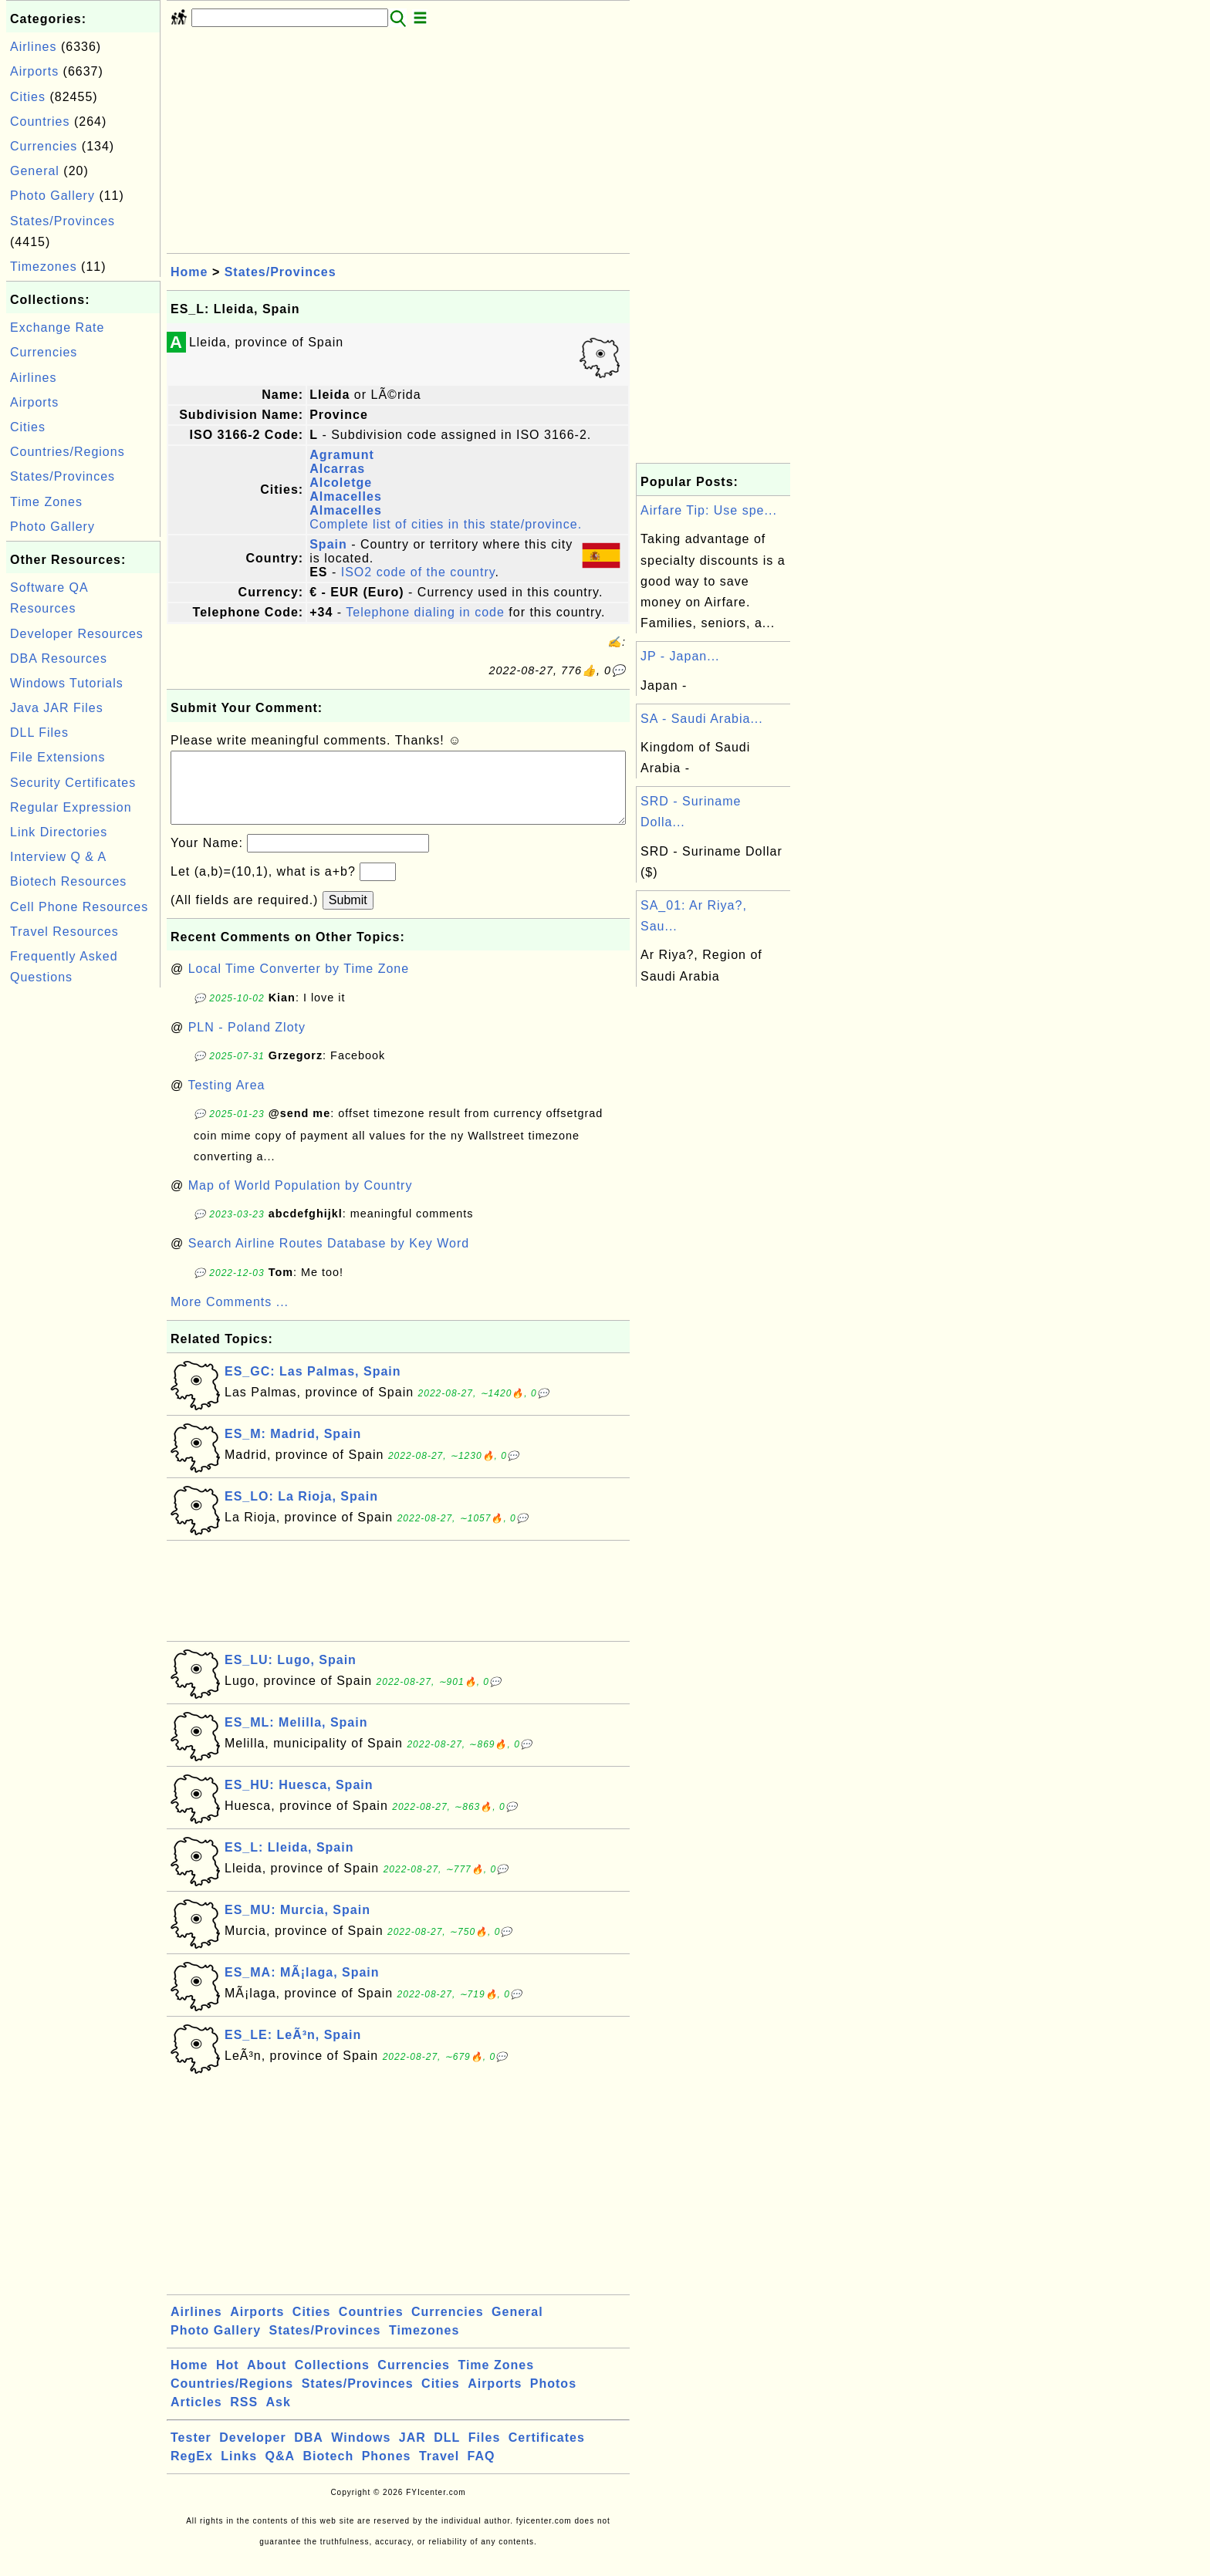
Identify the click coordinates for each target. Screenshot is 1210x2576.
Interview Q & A (58, 856)
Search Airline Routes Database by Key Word (329, 1258)
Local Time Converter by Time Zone (298, 984)
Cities (28, 96)
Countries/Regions (67, 451)
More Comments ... (230, 1317)
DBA (308, 2453)
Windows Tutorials (66, 683)
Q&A (280, 2471)
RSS (244, 2417)
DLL (447, 2453)
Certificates (547, 2453)
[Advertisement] (83, 1222)
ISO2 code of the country (418, 572)
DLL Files (39, 732)
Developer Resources (77, 633)
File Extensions (58, 757)
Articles (196, 2417)
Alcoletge (340, 482)
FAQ (481, 2471)
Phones (386, 2471)
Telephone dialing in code (425, 612)
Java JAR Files (56, 707)
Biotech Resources (68, 881)
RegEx (192, 2471)
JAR (412, 2453)
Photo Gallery (52, 195)
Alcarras (337, 468)
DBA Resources (58, 658)
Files (484, 2453)
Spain (328, 544)
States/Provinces (62, 221)
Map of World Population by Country (300, 1200)
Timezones (43, 266)
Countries (39, 121)
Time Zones (46, 501)
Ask (278, 2417)
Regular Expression (71, 807)
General (34, 170)
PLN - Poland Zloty (247, 1042)
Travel (439, 2471)
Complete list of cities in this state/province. (445, 524)
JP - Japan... (680, 656)
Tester (191, 2453)
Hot (227, 2380)
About (266, 2380)
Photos (553, 2399)
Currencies (43, 146)
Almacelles (345, 496)
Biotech (328, 2471)
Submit (348, 915)
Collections (332, 2380)
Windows (360, 2453)
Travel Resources (64, 931)
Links (239, 2471)
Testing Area (226, 1100)
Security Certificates (73, 782)
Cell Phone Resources (79, 906)
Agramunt (341, 454)
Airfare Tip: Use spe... (708, 510)
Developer (252, 2453)
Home (189, 272)
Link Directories (58, 832)
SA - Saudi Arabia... (701, 718)
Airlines (33, 46)
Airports (34, 71)
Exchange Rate (57, 327)
